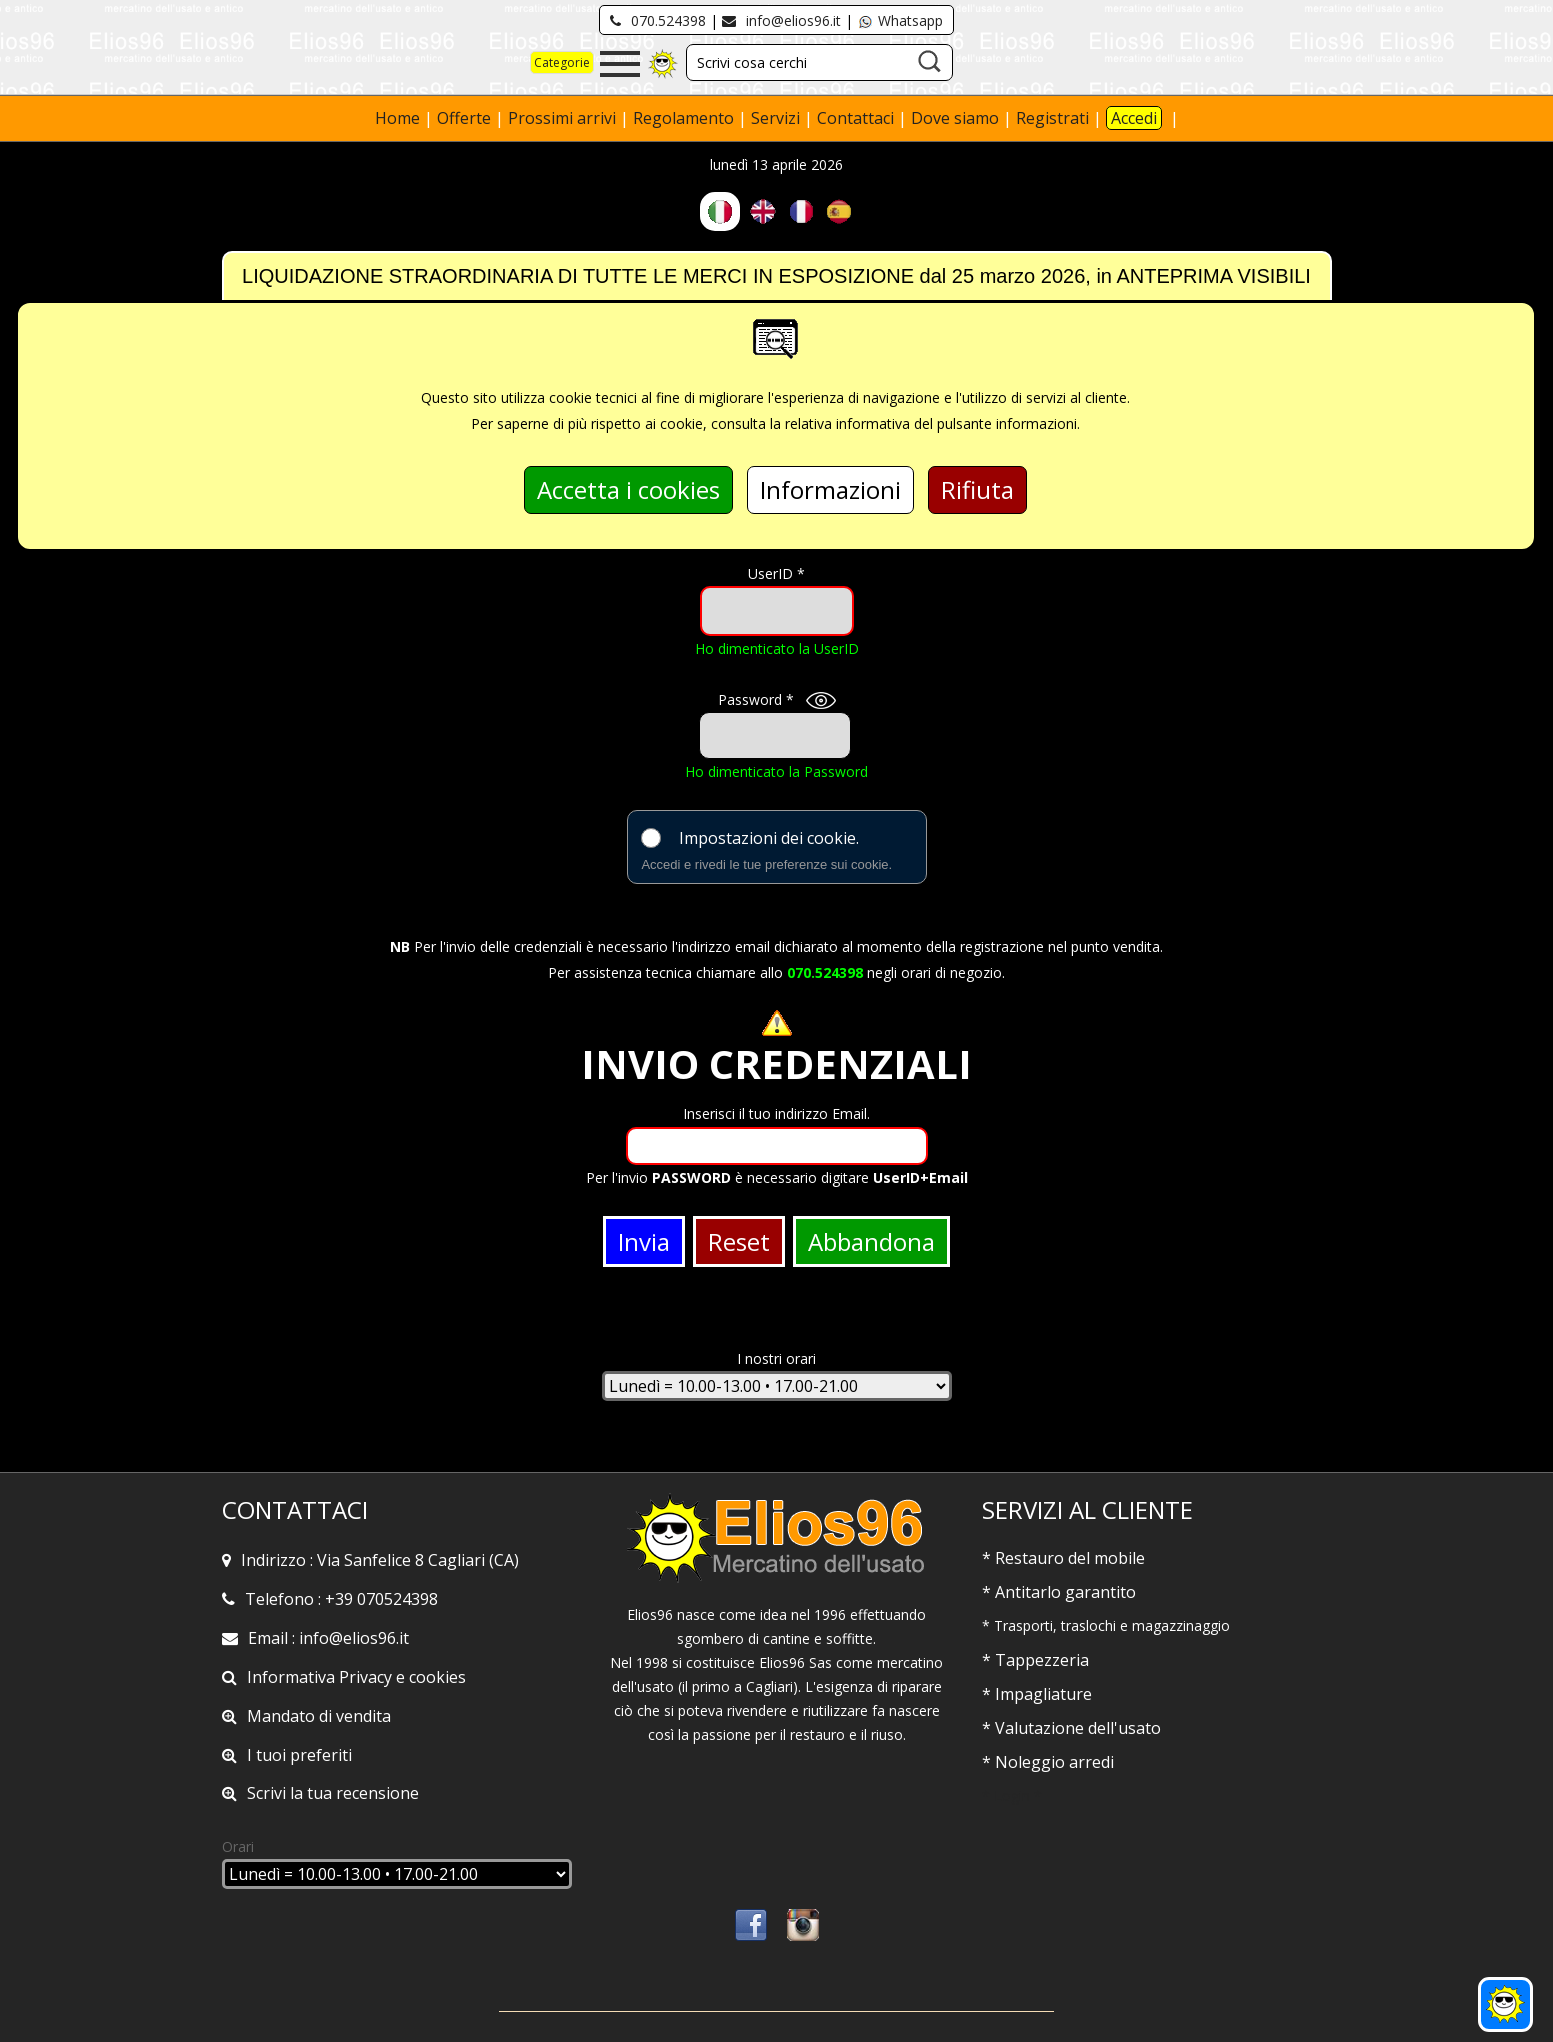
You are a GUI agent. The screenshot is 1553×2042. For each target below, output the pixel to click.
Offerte (466, 118)
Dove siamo (955, 118)
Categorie (562, 62)
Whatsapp (900, 20)
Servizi (777, 118)
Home (399, 118)
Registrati (1052, 118)
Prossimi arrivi (562, 118)
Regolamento (685, 118)
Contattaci (857, 118)
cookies (437, 1677)
